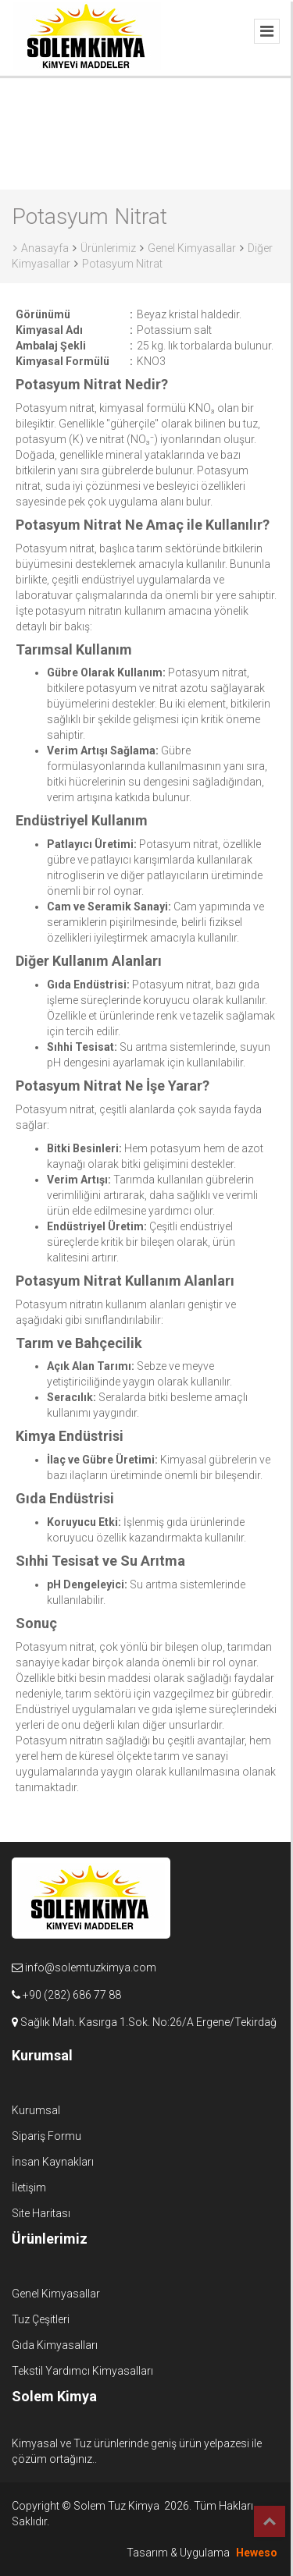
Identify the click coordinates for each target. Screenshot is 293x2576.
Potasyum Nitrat (122, 263)
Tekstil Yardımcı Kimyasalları (82, 2371)
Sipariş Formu (46, 2136)
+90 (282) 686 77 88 (72, 1995)
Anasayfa (41, 248)
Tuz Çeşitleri (41, 2319)
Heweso (256, 2552)
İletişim (29, 2187)
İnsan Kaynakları (53, 2162)
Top (269, 2521)
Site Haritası (41, 2213)
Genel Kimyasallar (192, 248)
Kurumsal (36, 2110)
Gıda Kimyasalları (55, 2345)
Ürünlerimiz (108, 248)
